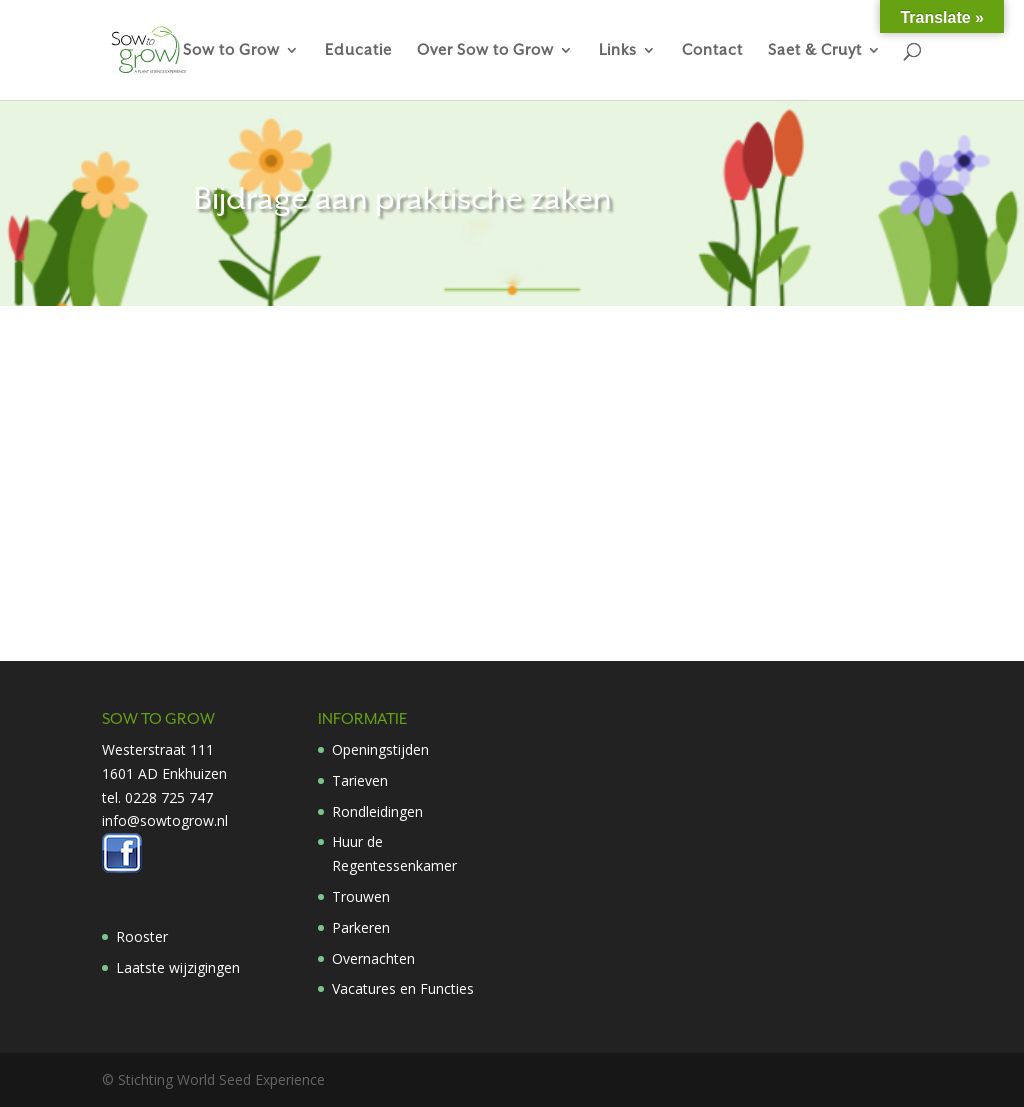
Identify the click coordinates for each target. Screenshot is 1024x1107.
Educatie (358, 50)
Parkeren (361, 927)
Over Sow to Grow (485, 50)
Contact (712, 50)
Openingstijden (380, 749)
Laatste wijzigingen (178, 967)
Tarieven (360, 780)
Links (618, 50)
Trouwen (361, 896)
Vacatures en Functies (403, 988)
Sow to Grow (231, 50)
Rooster (142, 936)
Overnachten (373, 958)
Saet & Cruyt (815, 50)
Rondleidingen (377, 811)
